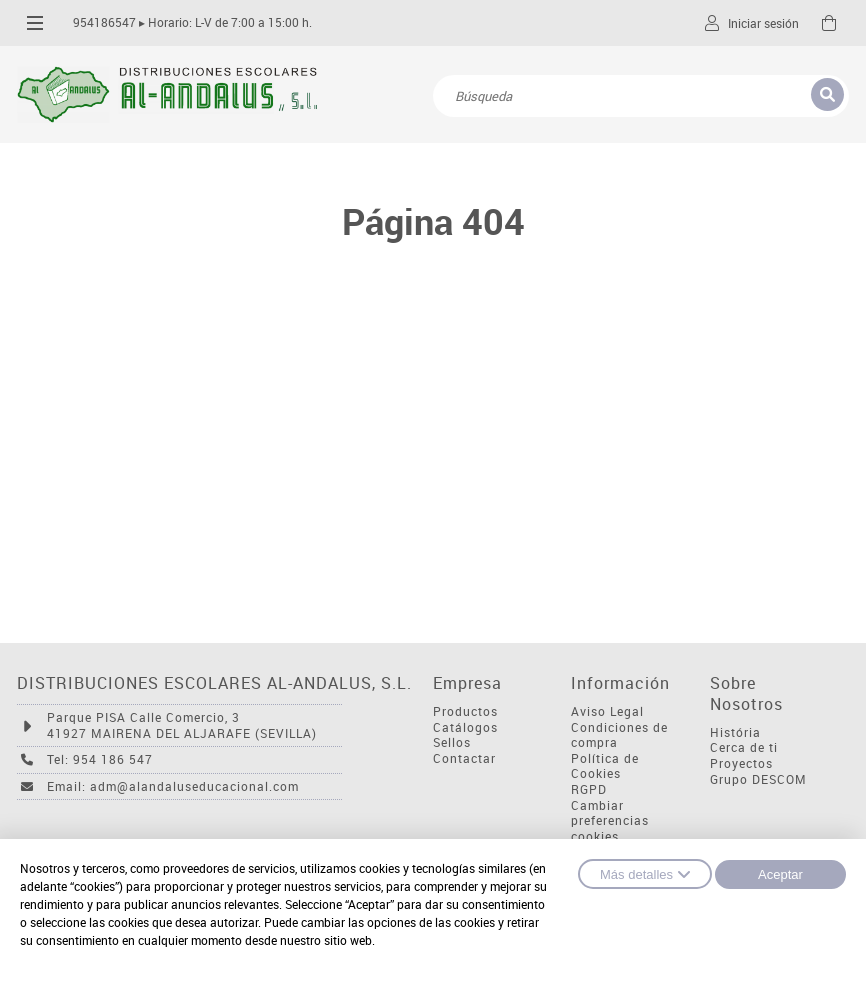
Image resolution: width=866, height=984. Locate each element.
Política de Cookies (605, 766)
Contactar (464, 758)
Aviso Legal (607, 711)
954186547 (104, 22)
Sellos (452, 742)
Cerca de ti (744, 747)
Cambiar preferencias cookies (610, 821)
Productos (465, 711)
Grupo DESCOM (758, 779)
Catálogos (465, 727)
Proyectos (741, 763)
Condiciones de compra (619, 735)
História (735, 732)
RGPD (589, 789)
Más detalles (645, 874)
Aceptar (780, 874)
